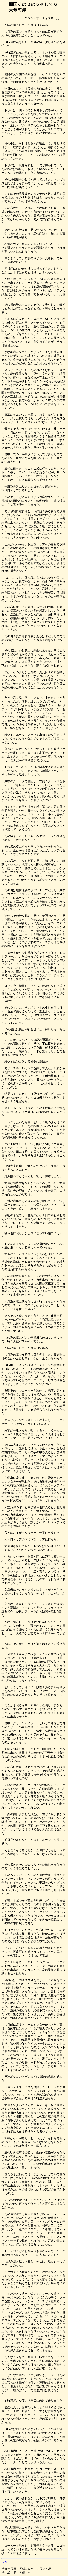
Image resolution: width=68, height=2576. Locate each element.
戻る (4, 2561)
